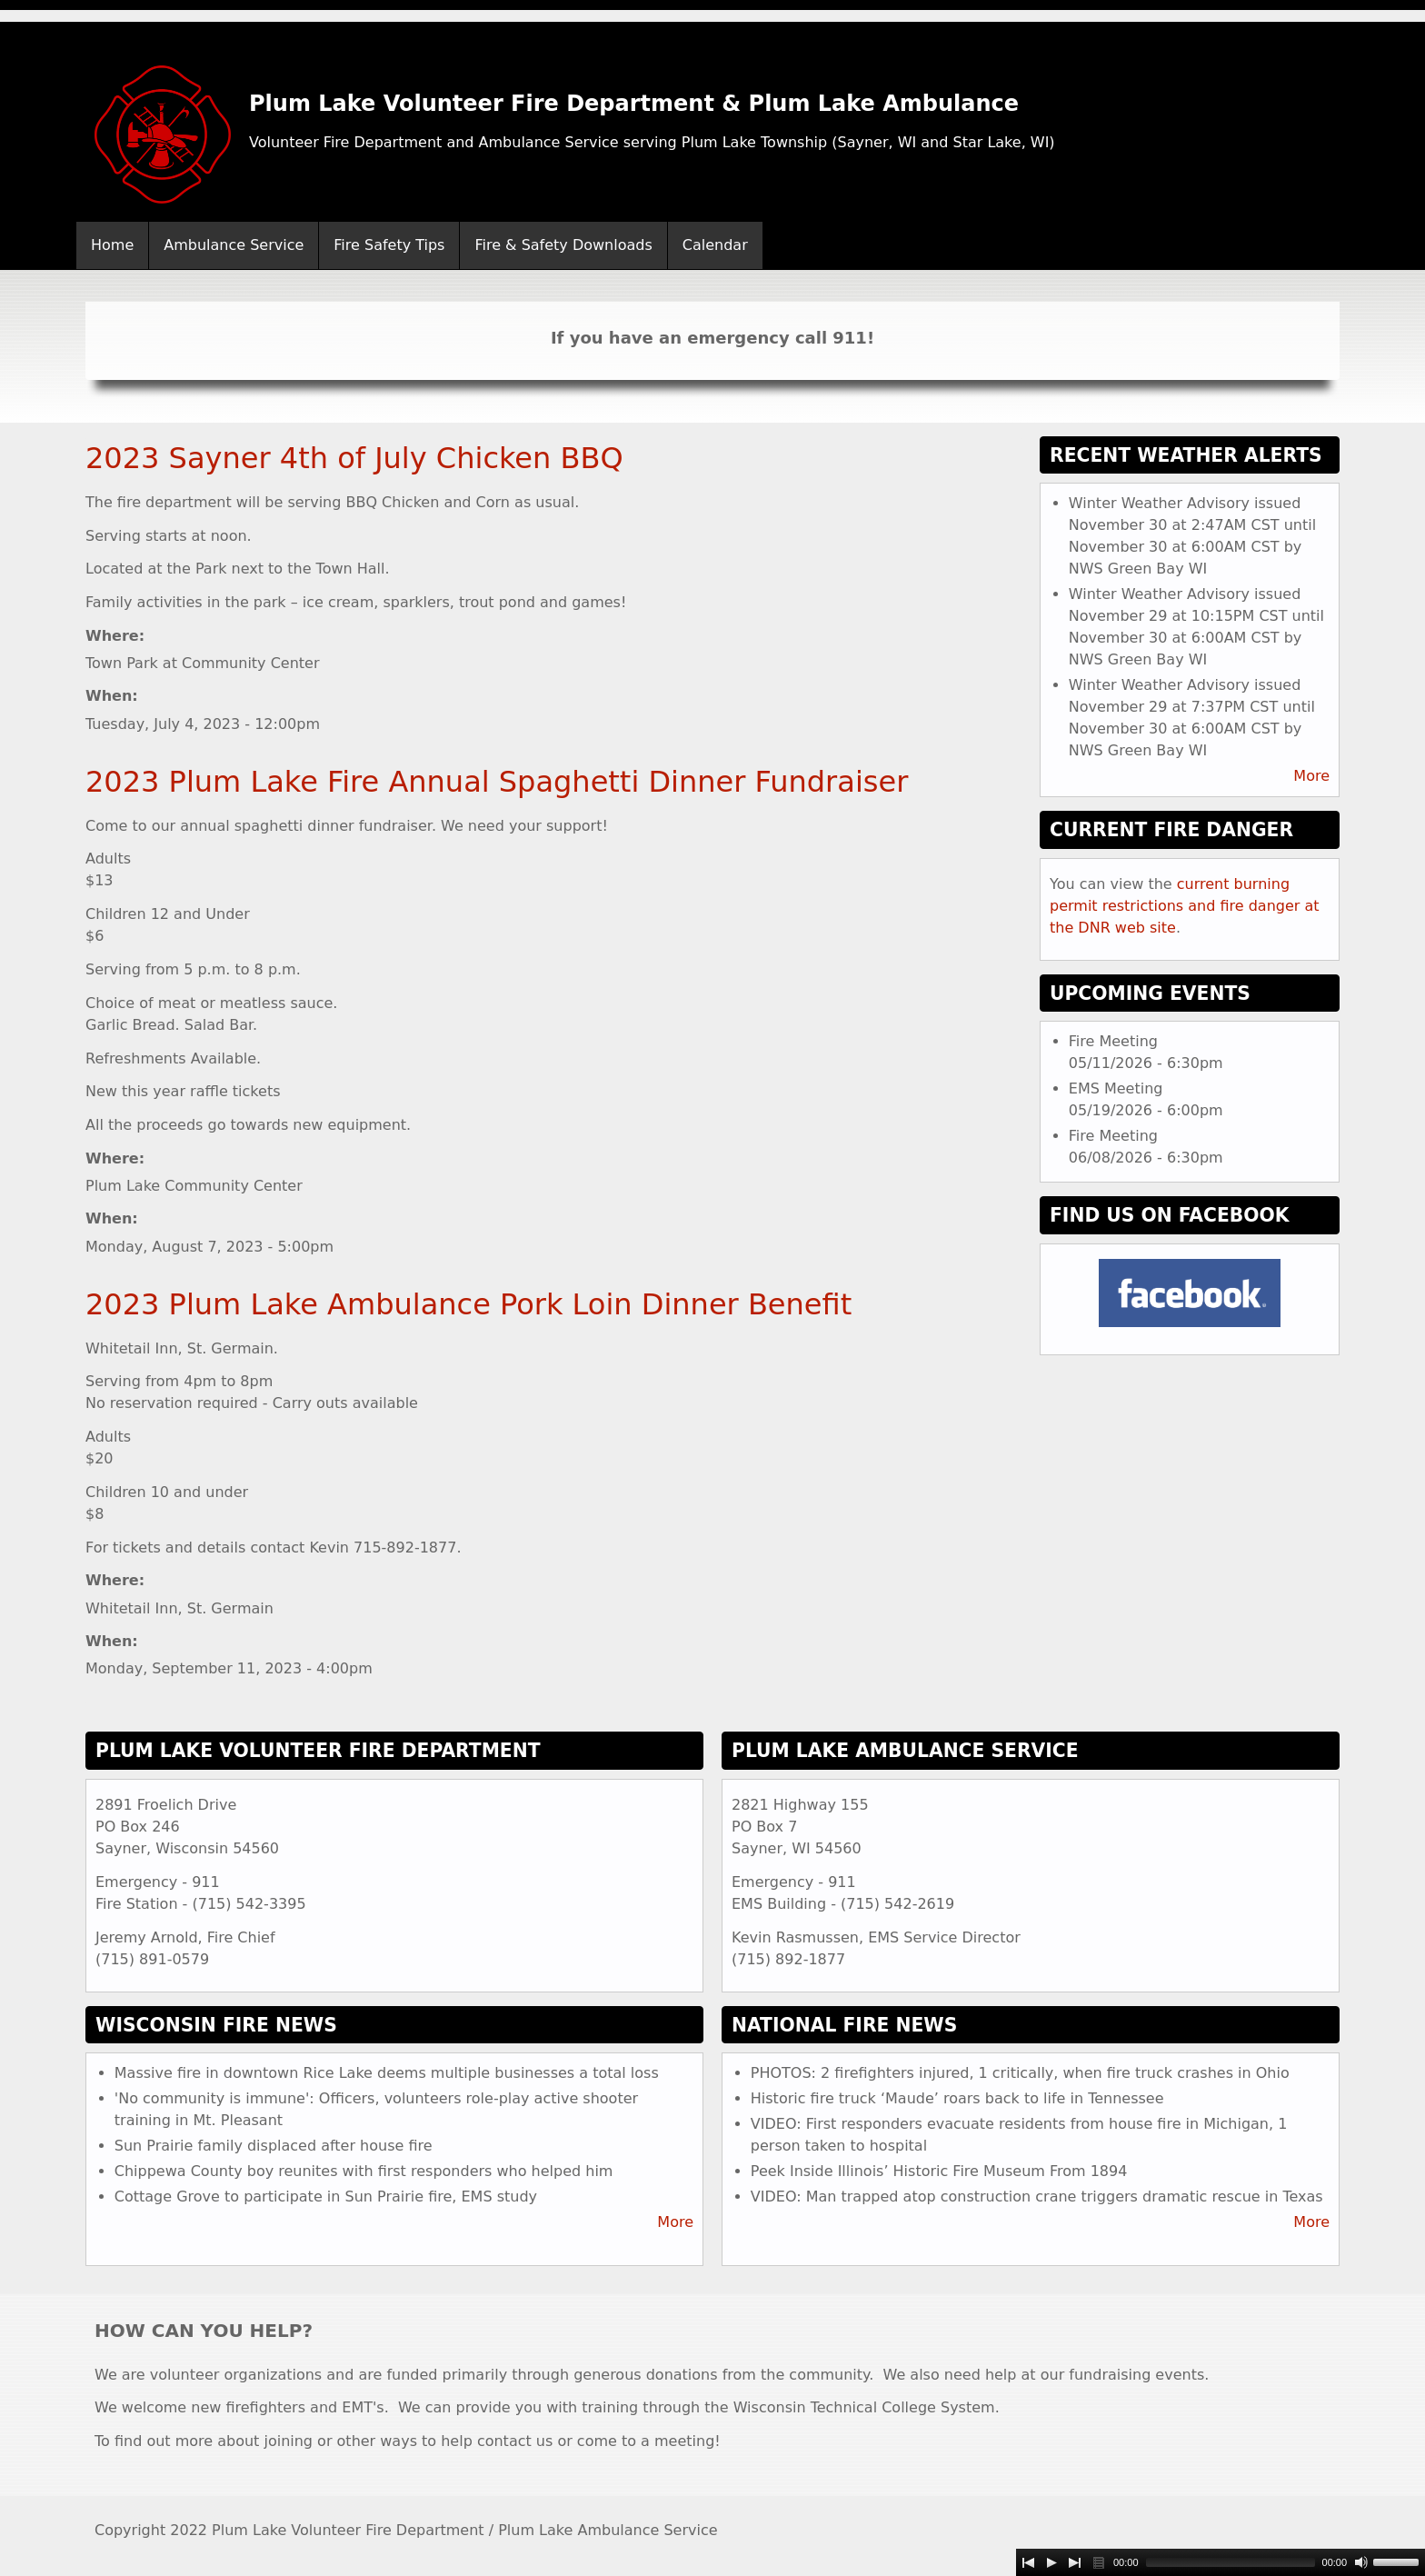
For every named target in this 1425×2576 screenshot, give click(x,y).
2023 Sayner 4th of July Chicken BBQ (354, 458)
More (1311, 775)
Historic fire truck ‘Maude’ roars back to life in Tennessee (957, 2098)
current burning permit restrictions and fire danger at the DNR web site (1185, 905)
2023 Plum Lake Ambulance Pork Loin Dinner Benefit (468, 1304)
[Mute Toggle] (1361, 2562)
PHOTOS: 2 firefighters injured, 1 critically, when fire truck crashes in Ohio (1020, 2073)
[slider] (1230, 2562)
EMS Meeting (1116, 1088)
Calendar (715, 245)
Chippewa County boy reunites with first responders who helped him (364, 2171)
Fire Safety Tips (389, 245)
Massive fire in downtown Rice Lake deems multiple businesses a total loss (387, 2073)
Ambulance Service (234, 245)
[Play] (1051, 2562)
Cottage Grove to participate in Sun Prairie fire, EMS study (326, 2196)
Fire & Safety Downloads (563, 245)
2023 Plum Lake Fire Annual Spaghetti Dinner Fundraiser (496, 781)
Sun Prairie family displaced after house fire (274, 2145)
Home (112, 245)
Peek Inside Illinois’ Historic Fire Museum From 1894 (939, 2171)
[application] (1220, 2562)
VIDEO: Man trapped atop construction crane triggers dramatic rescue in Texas (1037, 2196)
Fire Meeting (1113, 1041)
